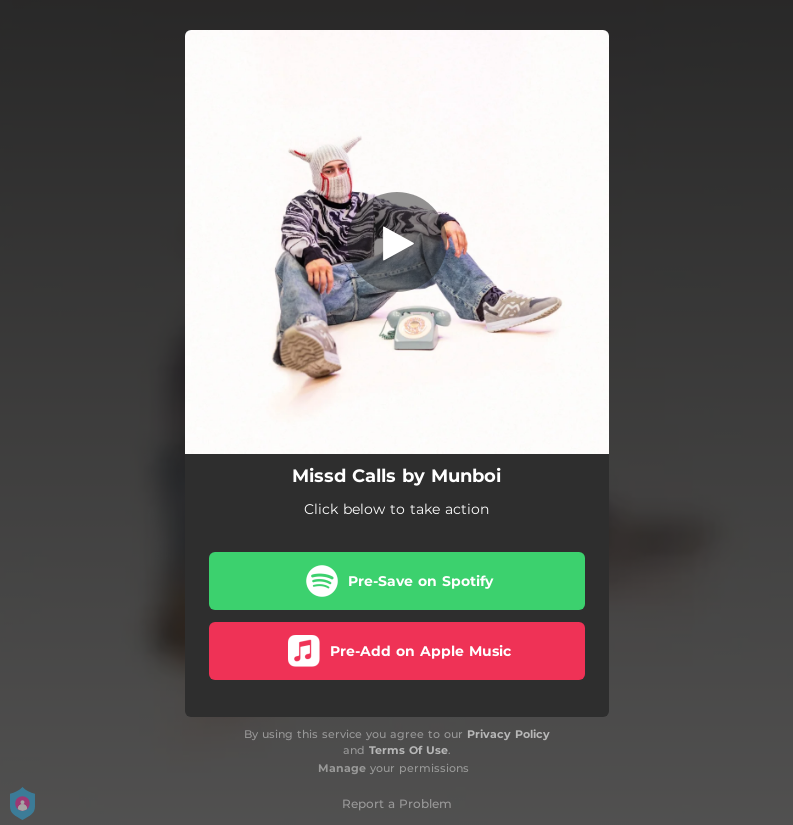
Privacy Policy (508, 734)
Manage (342, 768)
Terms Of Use (408, 750)
